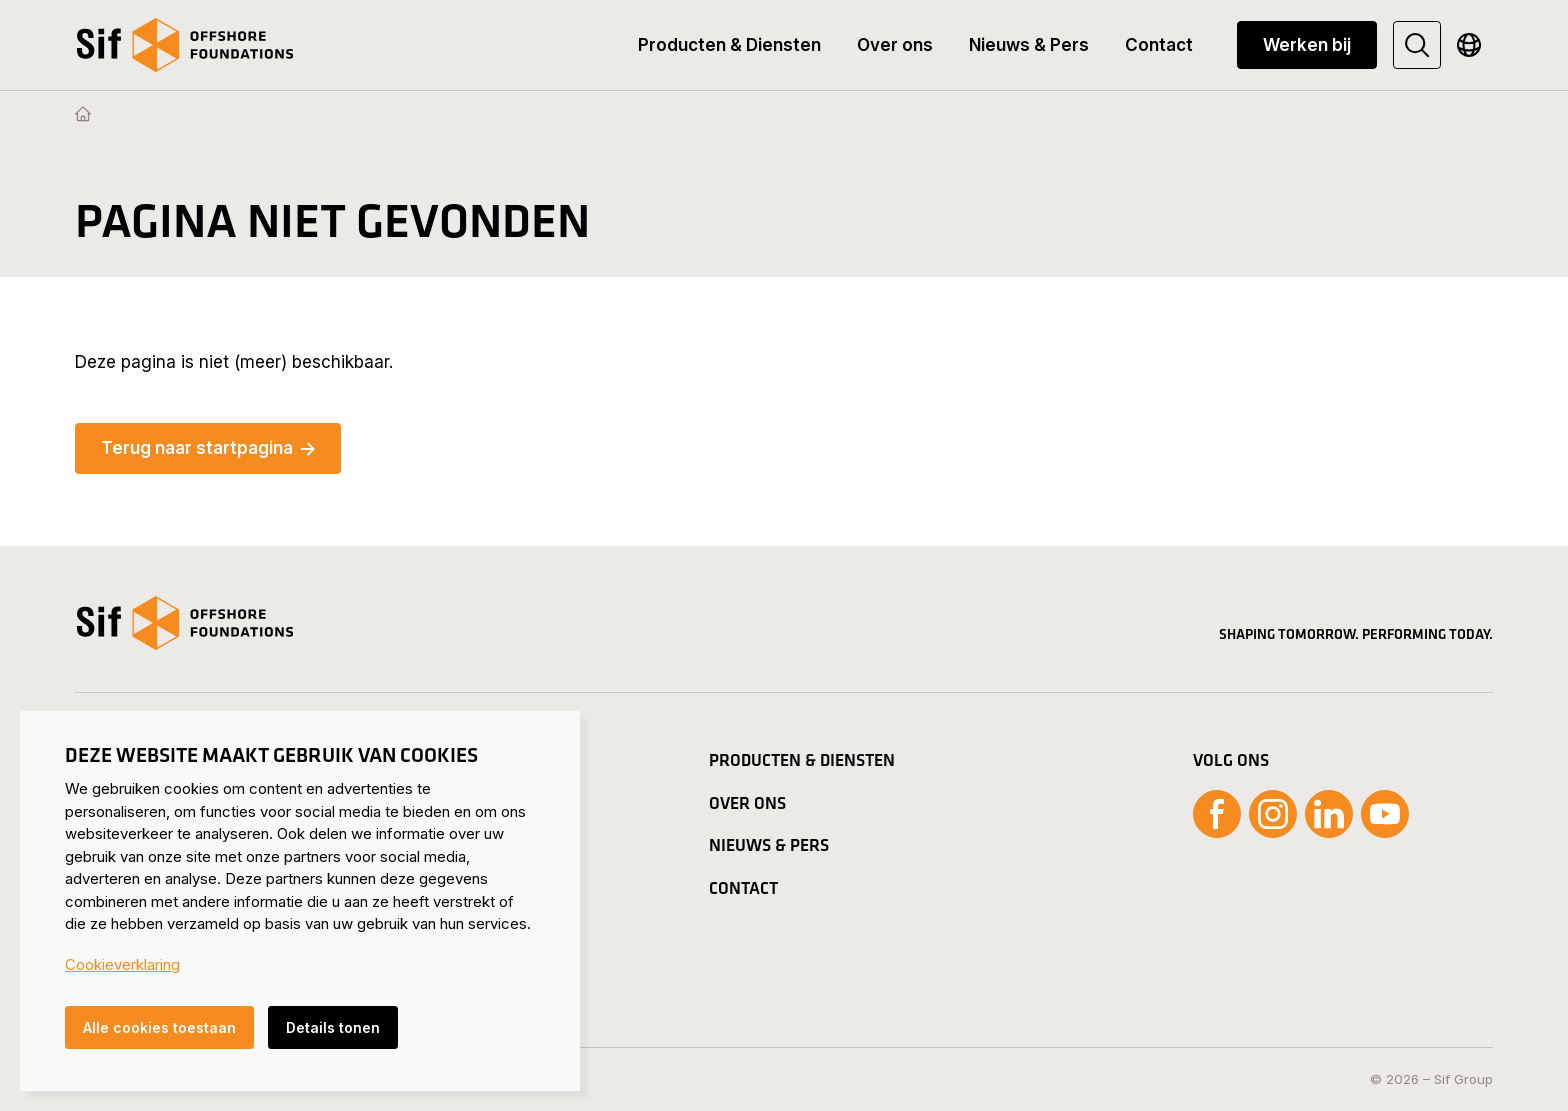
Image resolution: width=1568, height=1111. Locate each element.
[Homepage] (83, 115)
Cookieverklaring (122, 964)
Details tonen (333, 1027)
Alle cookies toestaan (159, 1027)
